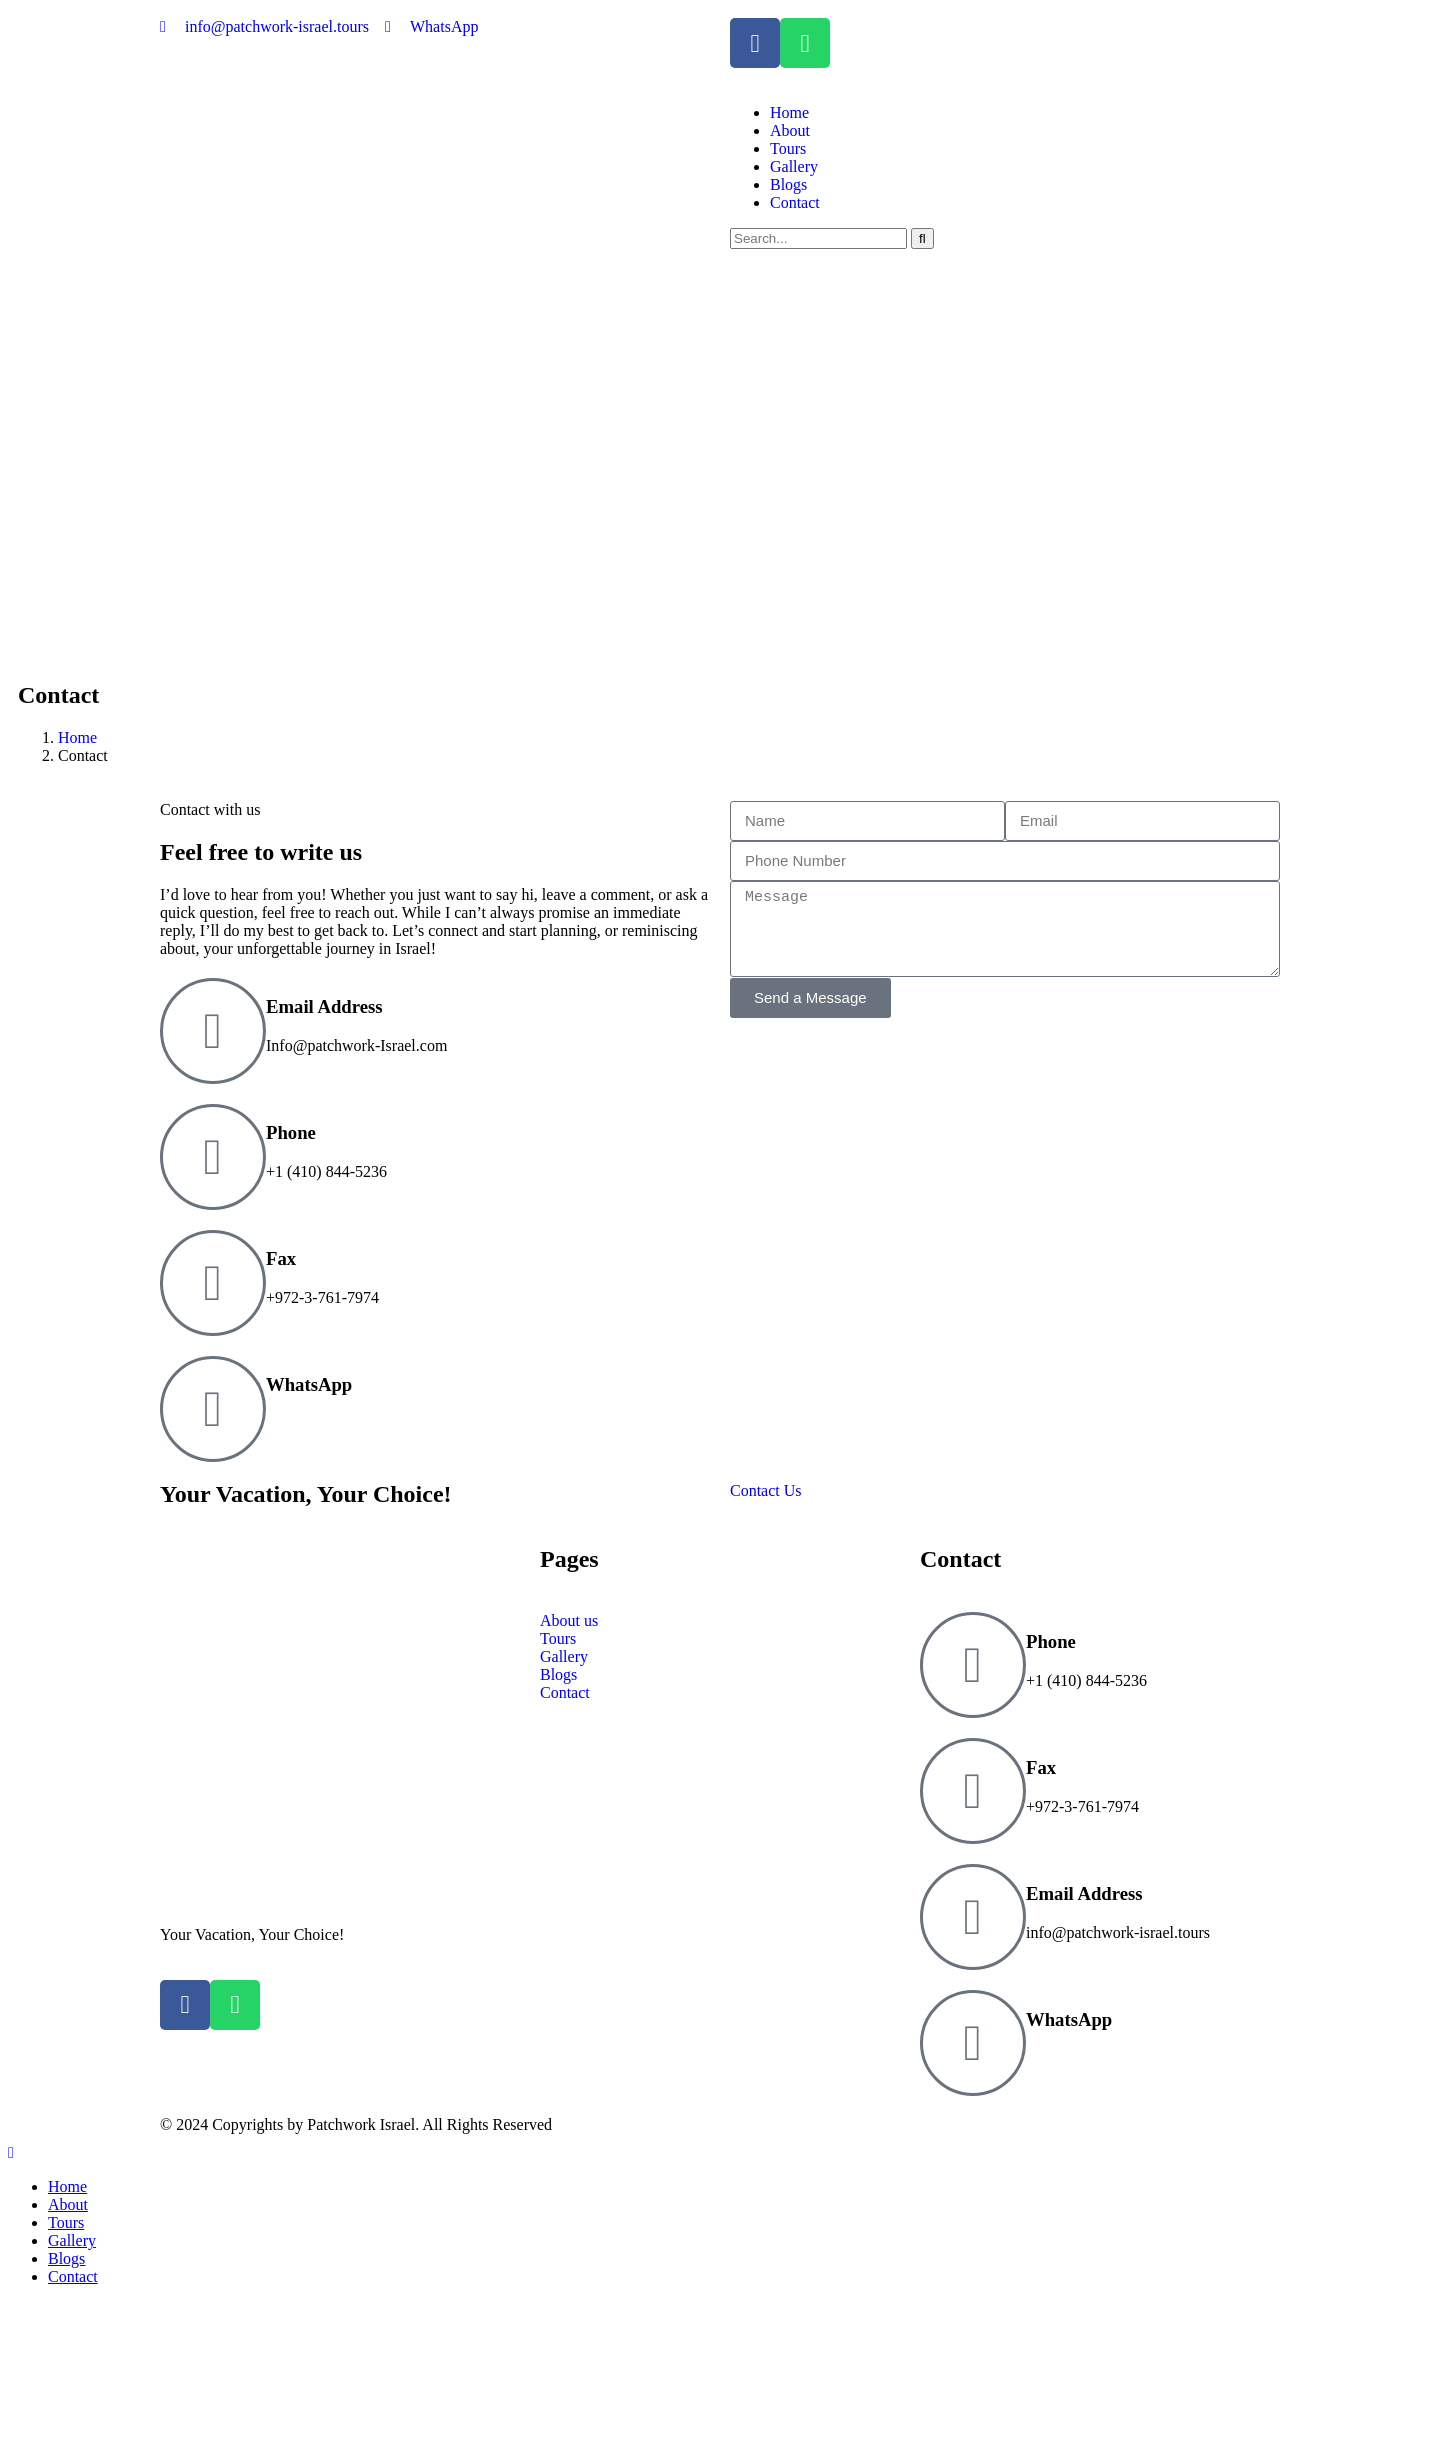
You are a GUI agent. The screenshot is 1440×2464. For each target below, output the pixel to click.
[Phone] (213, 1157)
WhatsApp (309, 1384)
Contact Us (766, 1490)
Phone (291, 1132)
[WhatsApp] (213, 1409)
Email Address (324, 1006)
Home (77, 737)
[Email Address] (213, 1031)
